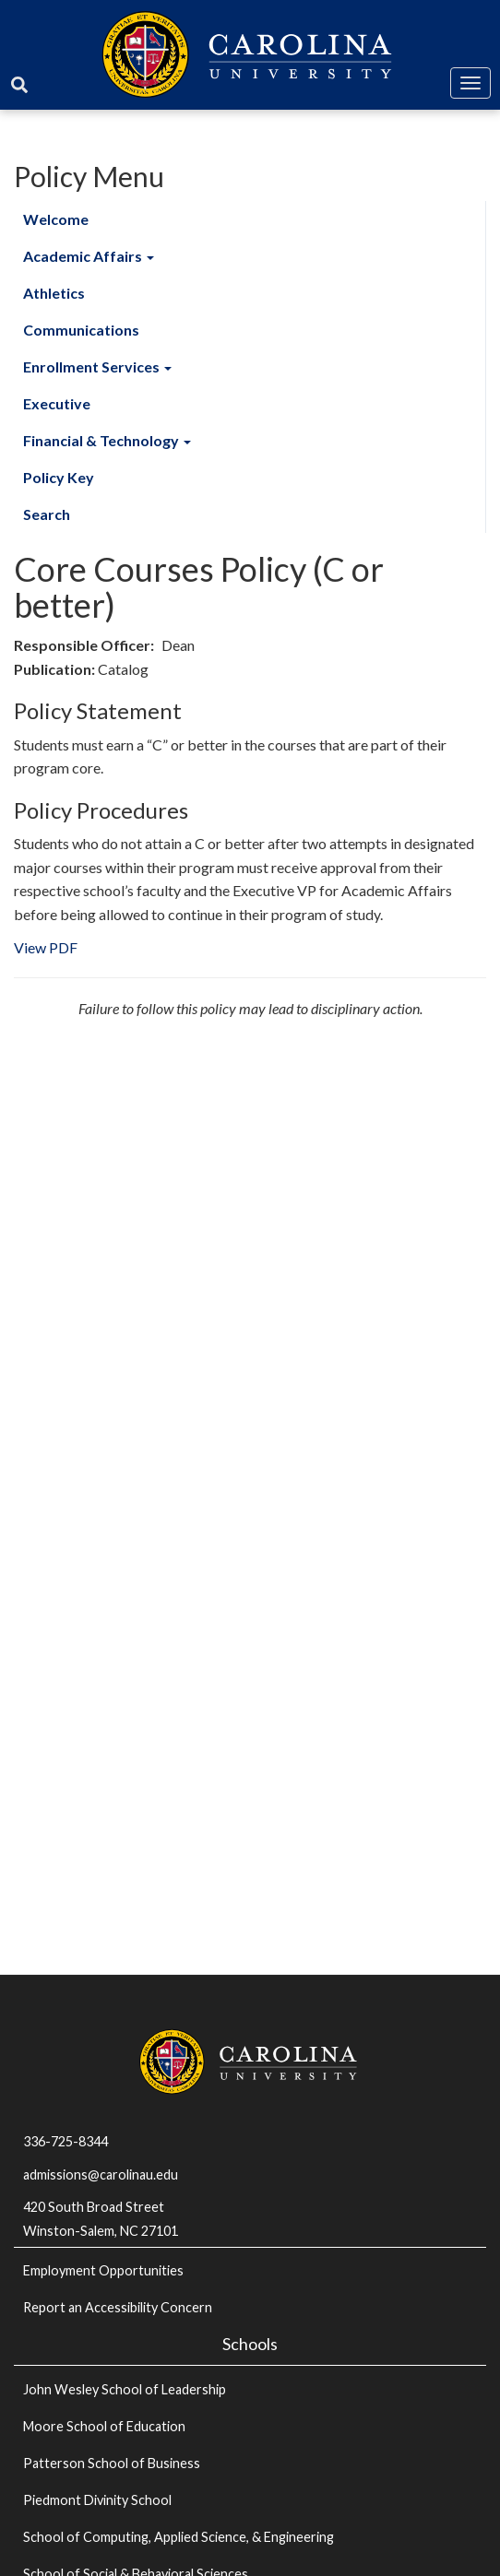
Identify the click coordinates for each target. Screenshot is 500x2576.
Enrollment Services (97, 366)
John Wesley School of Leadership (124, 2389)
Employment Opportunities (103, 2270)
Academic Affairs (88, 256)
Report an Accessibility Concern (117, 2307)
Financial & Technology (107, 440)
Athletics (54, 292)
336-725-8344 (65, 2141)
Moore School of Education (104, 2426)
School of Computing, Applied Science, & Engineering (178, 2537)
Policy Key (58, 477)
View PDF (45, 947)
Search (46, 514)
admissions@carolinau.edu (100, 2174)
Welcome (56, 219)
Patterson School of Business (111, 2463)
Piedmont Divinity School (97, 2500)
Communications (81, 329)
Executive (56, 403)
